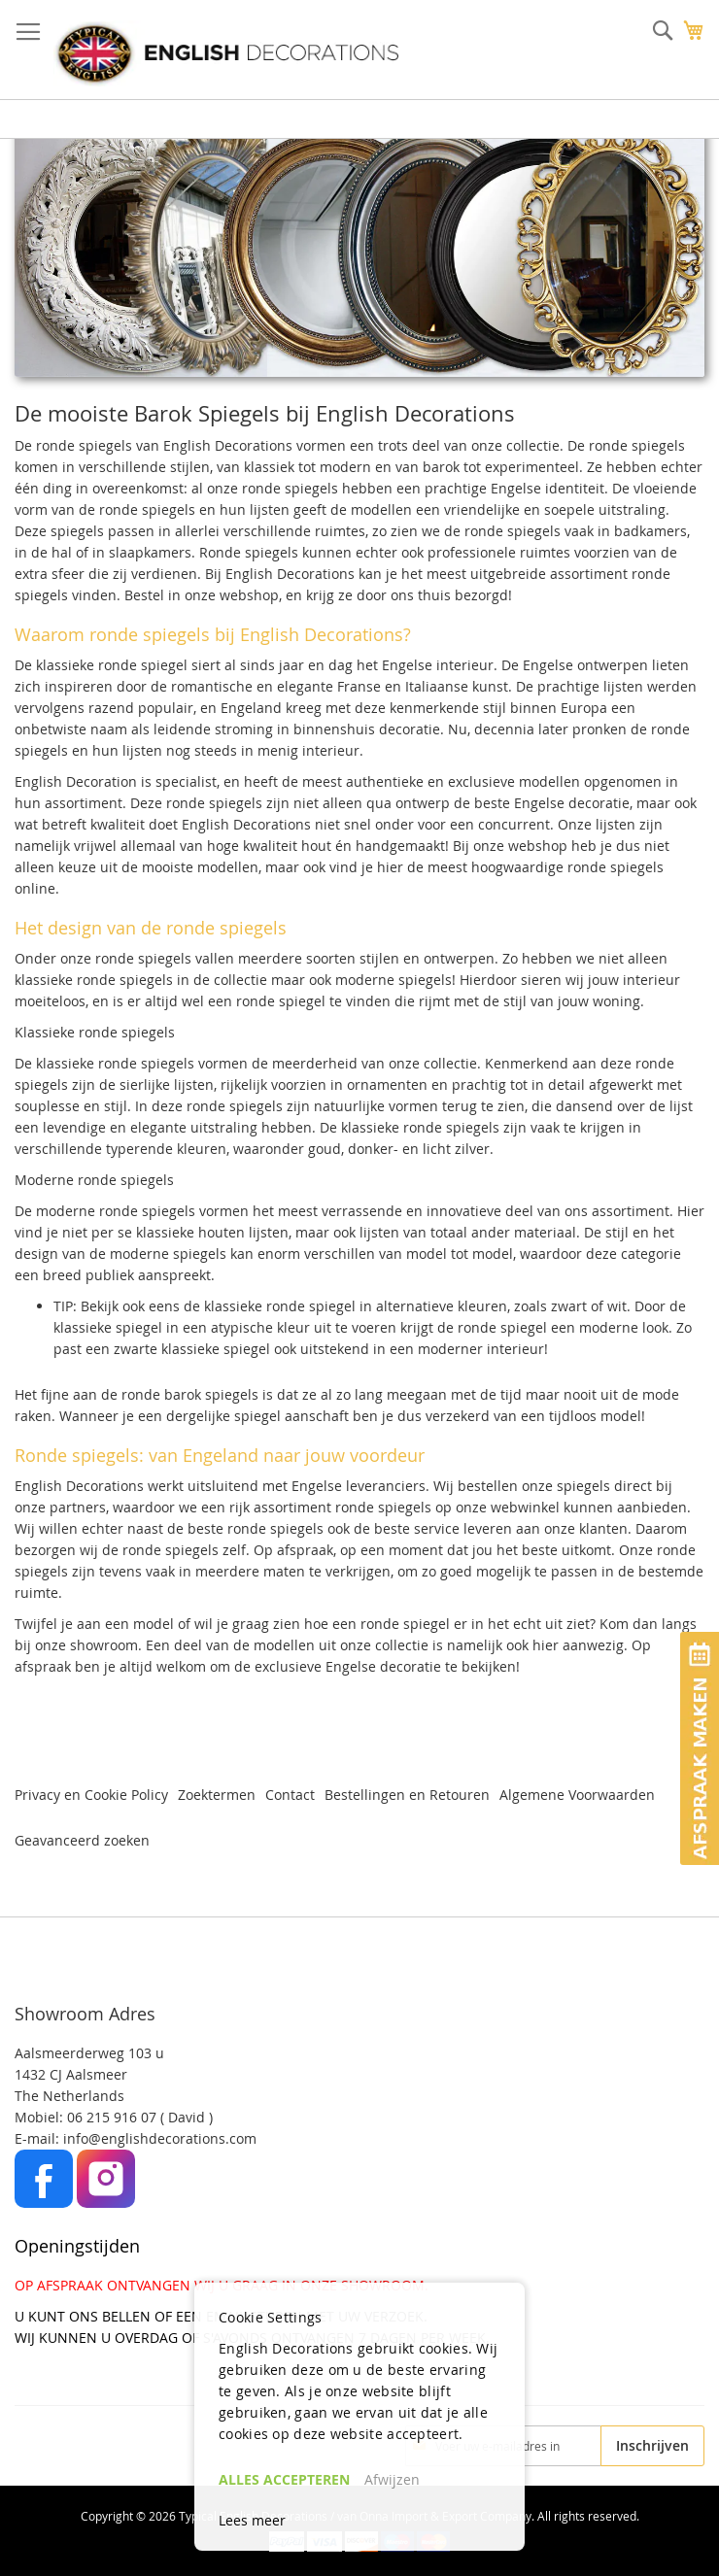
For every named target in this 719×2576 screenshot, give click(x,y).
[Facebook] (46, 2202)
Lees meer (252, 2520)
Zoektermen (217, 1794)
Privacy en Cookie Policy (91, 1794)
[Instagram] (106, 2202)
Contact (290, 1794)
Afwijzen (392, 2479)
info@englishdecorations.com (160, 2138)
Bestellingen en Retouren (407, 1794)
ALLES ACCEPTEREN (284, 2479)
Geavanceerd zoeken (82, 1840)
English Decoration (76, 781)
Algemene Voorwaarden (577, 1794)
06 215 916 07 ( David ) (140, 2117)
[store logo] (225, 53)
